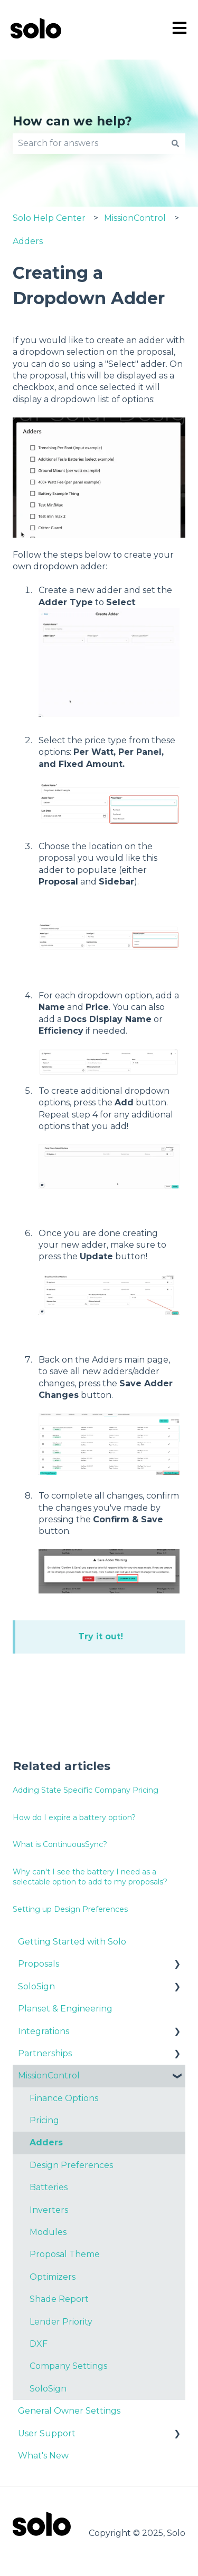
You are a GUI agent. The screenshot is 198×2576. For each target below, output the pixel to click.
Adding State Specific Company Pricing (85, 1790)
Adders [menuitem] (46, 2142)
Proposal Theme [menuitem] (65, 2254)
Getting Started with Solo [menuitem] (72, 1942)
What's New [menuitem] (43, 2456)
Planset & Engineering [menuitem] (65, 2009)
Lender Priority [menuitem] (61, 2322)
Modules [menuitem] (48, 2232)
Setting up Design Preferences (70, 1909)
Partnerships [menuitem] (45, 2053)
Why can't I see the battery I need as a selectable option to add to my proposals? (90, 1877)
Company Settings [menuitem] (68, 2366)
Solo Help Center (49, 218)
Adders (28, 241)
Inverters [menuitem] (49, 2210)
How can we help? (72, 121)
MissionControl (135, 218)
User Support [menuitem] (47, 2433)
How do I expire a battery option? (74, 1817)
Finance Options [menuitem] (64, 2098)
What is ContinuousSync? (60, 1844)
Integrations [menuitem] (43, 2031)
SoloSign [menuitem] (36, 1986)
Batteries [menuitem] (49, 2187)
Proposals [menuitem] (38, 1964)
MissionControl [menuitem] (49, 2075)
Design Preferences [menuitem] (71, 2165)
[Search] (175, 143)
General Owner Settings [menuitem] (69, 2411)
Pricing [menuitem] (44, 2120)
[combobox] (89, 143)
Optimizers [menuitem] (53, 2277)
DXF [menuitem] (39, 2344)
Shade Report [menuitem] (59, 2299)
